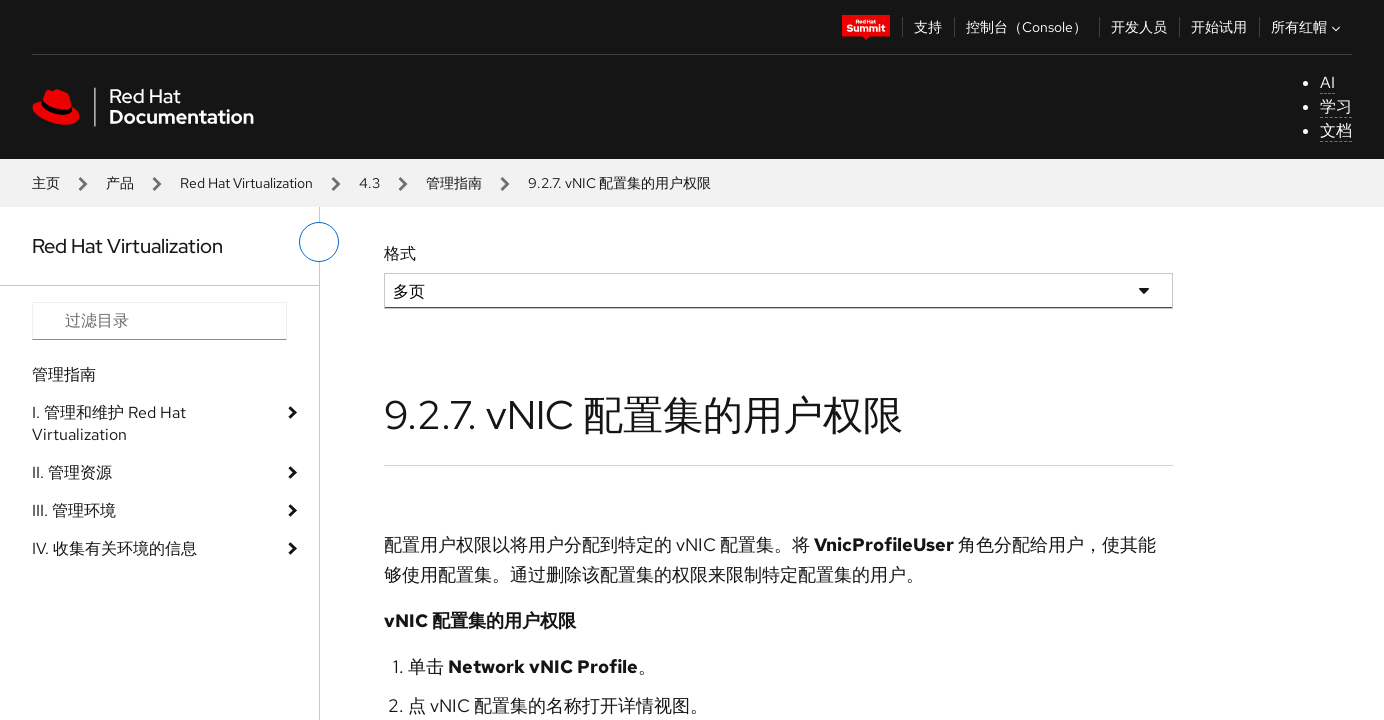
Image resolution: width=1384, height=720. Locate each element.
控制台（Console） (1026, 27)
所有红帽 (1308, 27)
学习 (1336, 106)
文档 (1336, 130)
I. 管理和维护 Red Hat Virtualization (109, 423)
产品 (120, 183)
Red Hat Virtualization (246, 183)
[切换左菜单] (319, 242)
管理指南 (454, 183)
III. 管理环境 (74, 510)
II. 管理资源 (72, 472)
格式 (400, 253)
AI (1327, 82)
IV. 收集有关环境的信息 (114, 548)
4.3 (369, 183)
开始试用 (1219, 27)
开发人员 (1139, 27)
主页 (46, 183)
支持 (928, 27)
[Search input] (159, 321)
